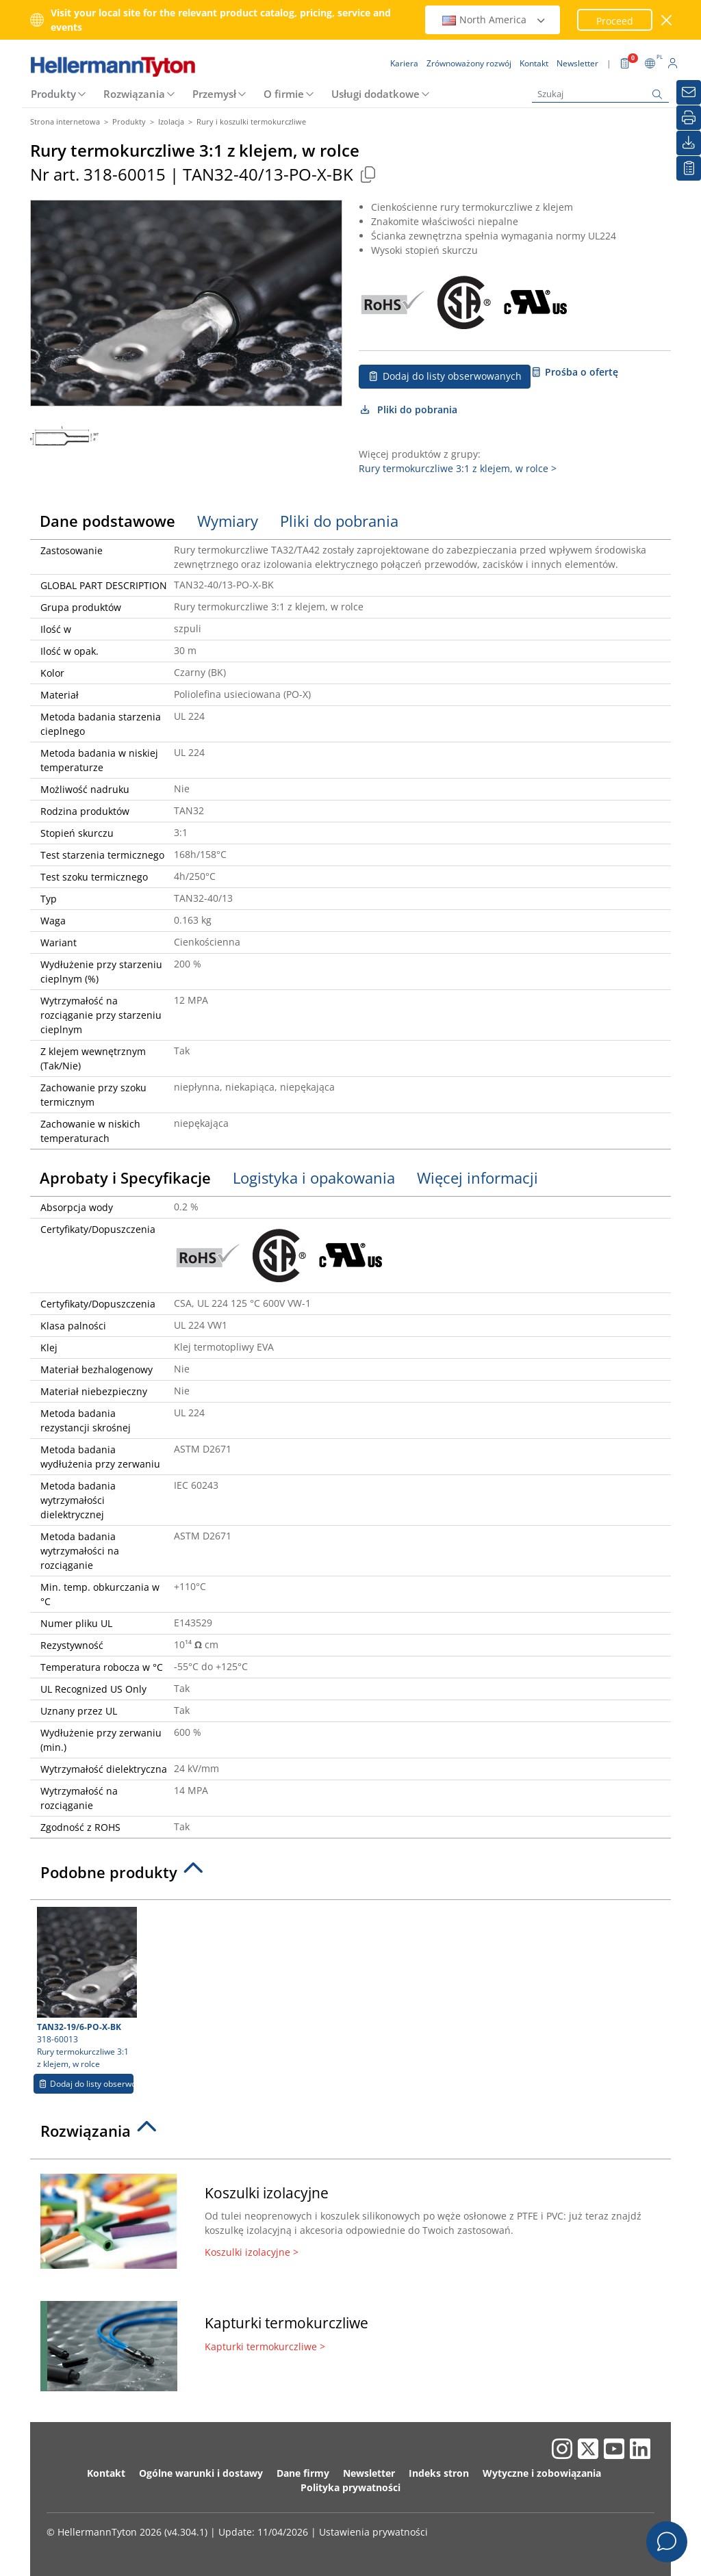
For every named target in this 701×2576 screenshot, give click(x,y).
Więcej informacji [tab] (477, 1177)
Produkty (53, 94)
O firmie (284, 94)
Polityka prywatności (350, 2487)
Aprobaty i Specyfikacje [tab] (125, 1177)
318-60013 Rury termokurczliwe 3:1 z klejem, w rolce (85, 1988)
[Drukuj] (688, 117)
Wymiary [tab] (227, 520)
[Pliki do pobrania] (688, 143)
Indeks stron (439, 2473)
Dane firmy (303, 2473)
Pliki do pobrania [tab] (339, 520)
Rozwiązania (134, 94)
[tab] (350, 1876)
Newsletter (369, 2473)
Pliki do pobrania (408, 409)
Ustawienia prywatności (373, 2531)
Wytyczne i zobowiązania (542, 2473)
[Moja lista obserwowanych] (688, 168)
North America (494, 19)
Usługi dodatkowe (375, 94)
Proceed (614, 20)
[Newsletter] (688, 92)
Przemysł (214, 94)
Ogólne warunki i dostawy (201, 2473)
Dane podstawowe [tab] (107, 520)
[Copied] (367, 174)
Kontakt (106, 2473)
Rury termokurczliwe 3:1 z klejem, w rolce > (458, 468)
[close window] (667, 20)
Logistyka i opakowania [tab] (314, 1177)
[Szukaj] (600, 94)
